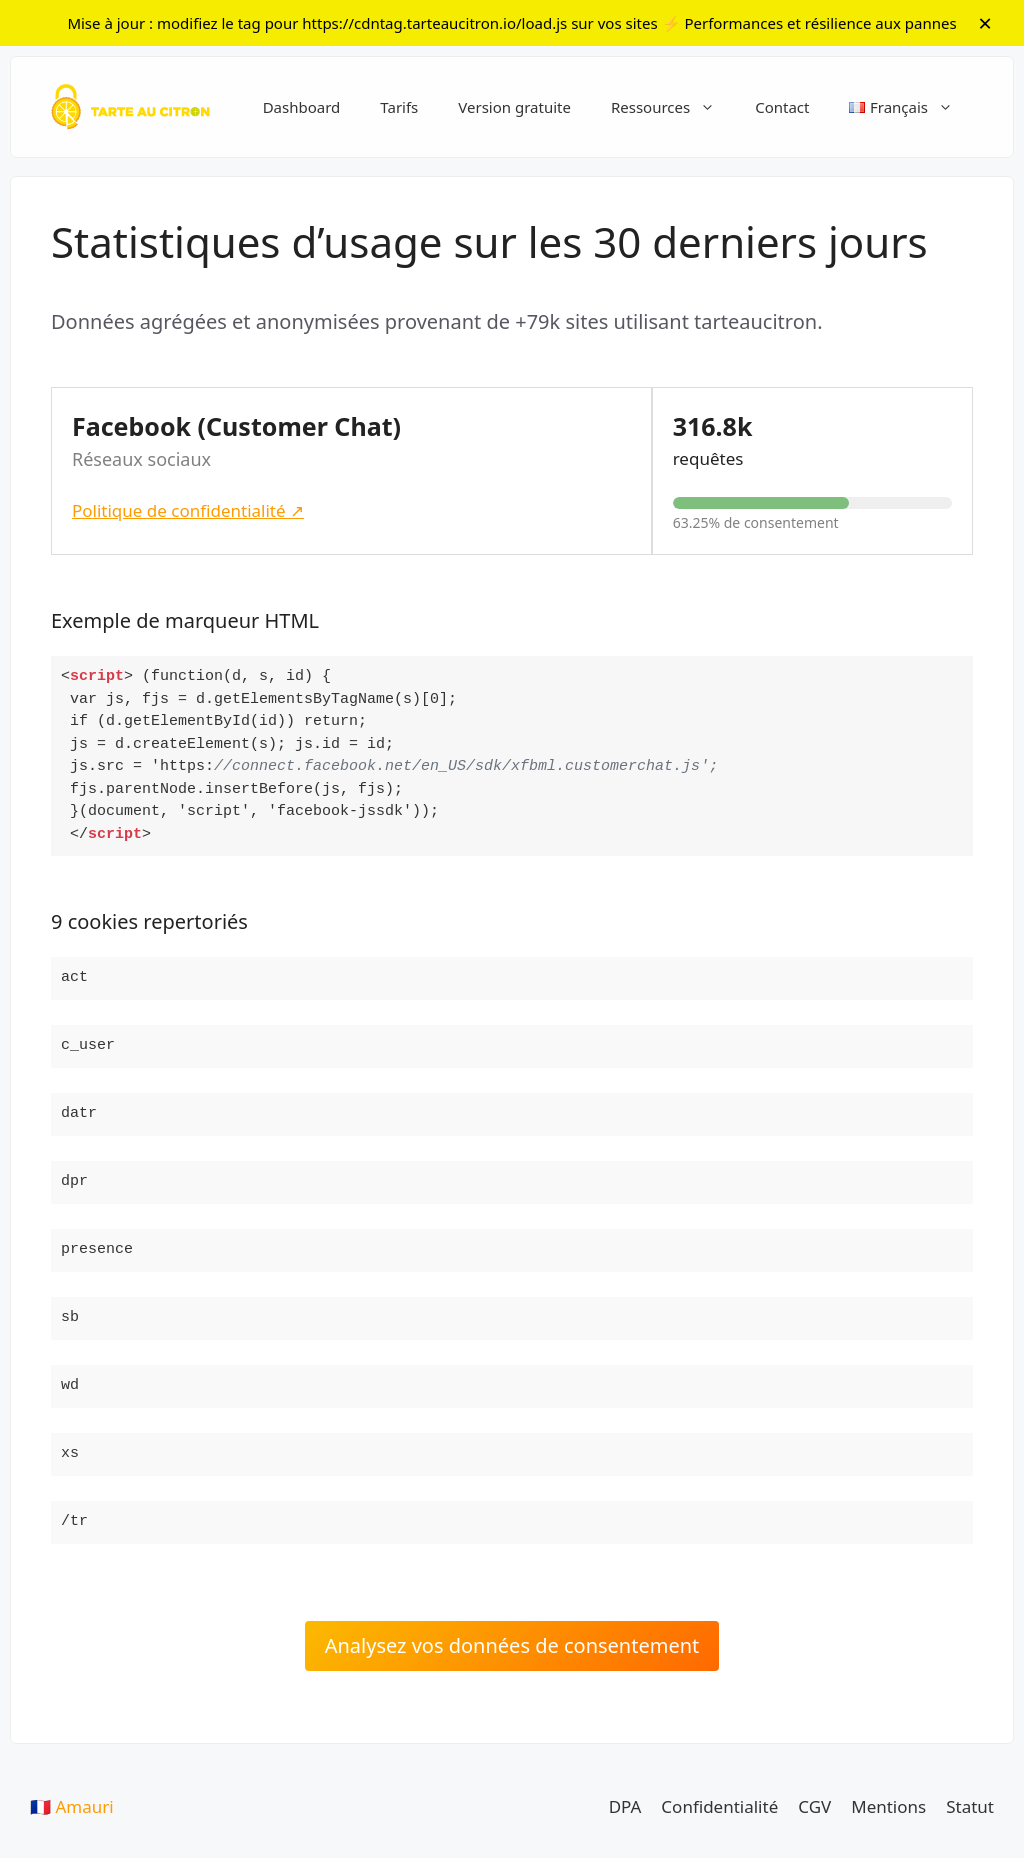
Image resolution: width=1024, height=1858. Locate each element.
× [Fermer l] (985, 22)
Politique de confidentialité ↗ (188, 510)
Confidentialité (719, 1806)
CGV (814, 1806)
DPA (625, 1806)
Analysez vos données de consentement (512, 1645)
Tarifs (399, 107)
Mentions (888, 1806)
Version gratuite (514, 107)
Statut (970, 1806)
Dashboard (302, 107)
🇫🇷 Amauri (72, 1806)
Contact (782, 107)
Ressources (673, 107)
